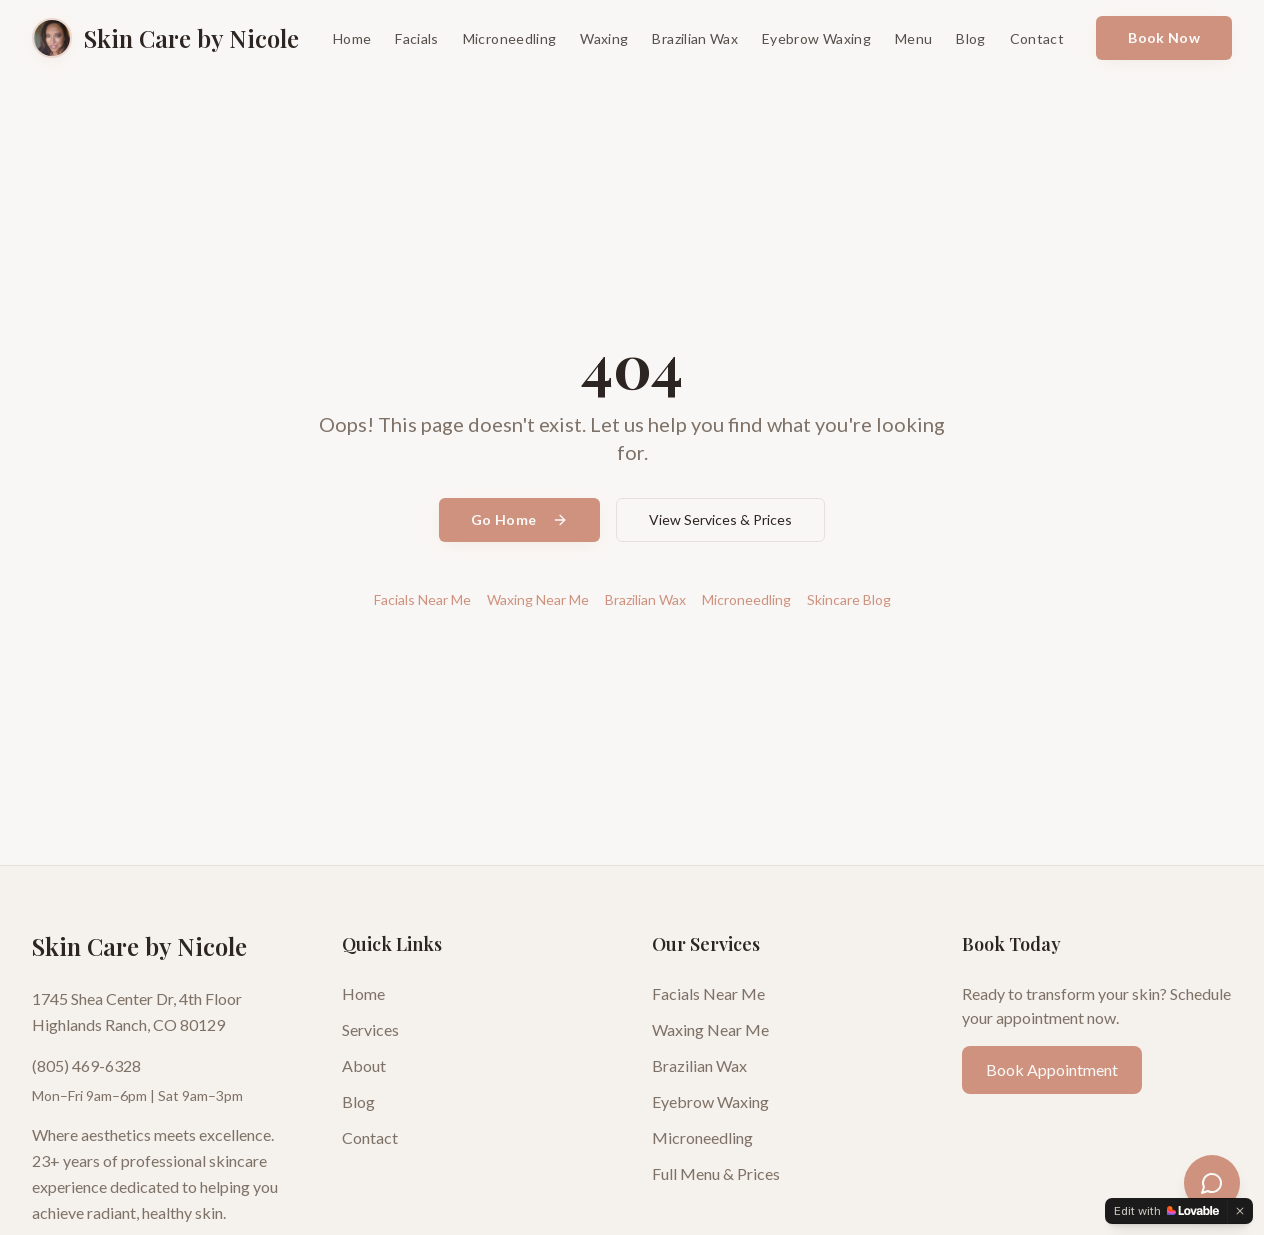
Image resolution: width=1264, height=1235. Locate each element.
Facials (416, 38)
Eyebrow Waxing (816, 38)
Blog (970, 38)
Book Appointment (1052, 1069)
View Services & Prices (720, 519)
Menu (913, 38)
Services (370, 1029)
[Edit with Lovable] (1166, 1211)
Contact (1037, 38)
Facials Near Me (422, 599)
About (364, 1065)
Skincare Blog (849, 599)
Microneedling (510, 38)
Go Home (519, 519)
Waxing (604, 38)
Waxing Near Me (538, 599)
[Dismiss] (1240, 1211)
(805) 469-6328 (86, 1065)
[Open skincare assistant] (1212, 1183)
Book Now (1164, 37)
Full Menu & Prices (716, 1173)
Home (352, 38)
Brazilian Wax (695, 38)
